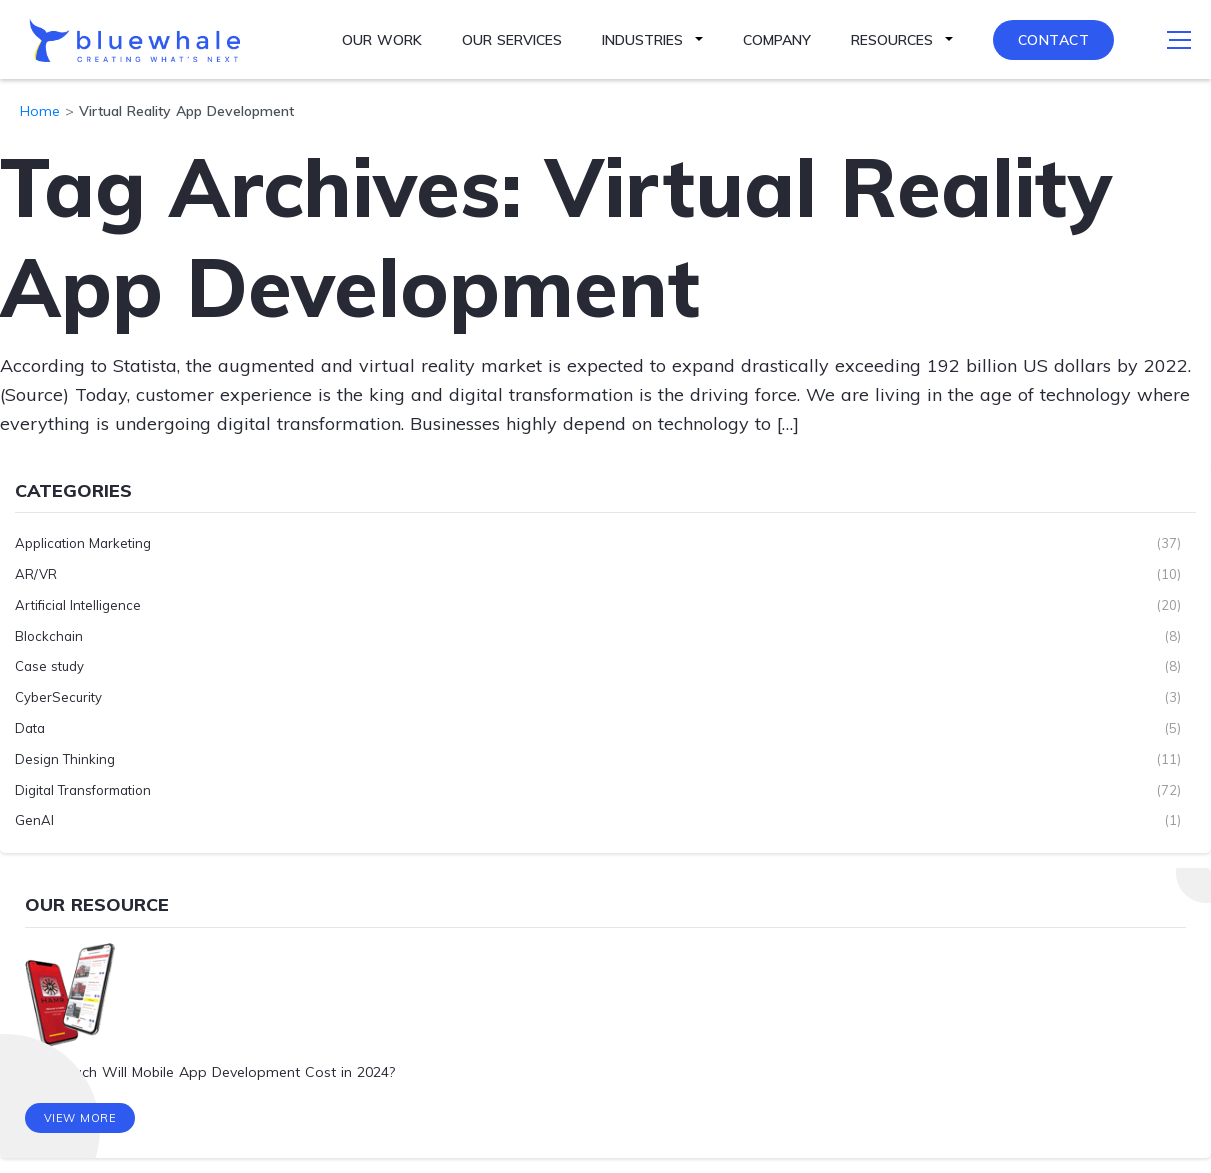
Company (777, 40)
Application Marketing (83, 543)
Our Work (382, 40)
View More (80, 1118)
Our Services (512, 40)
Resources (892, 40)
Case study (49, 666)
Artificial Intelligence (78, 605)
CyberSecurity (58, 697)
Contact (1054, 40)
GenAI (34, 820)
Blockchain (49, 636)
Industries (642, 40)
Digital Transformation (83, 790)
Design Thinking (65, 759)
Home (40, 111)
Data (30, 728)
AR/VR (36, 574)
